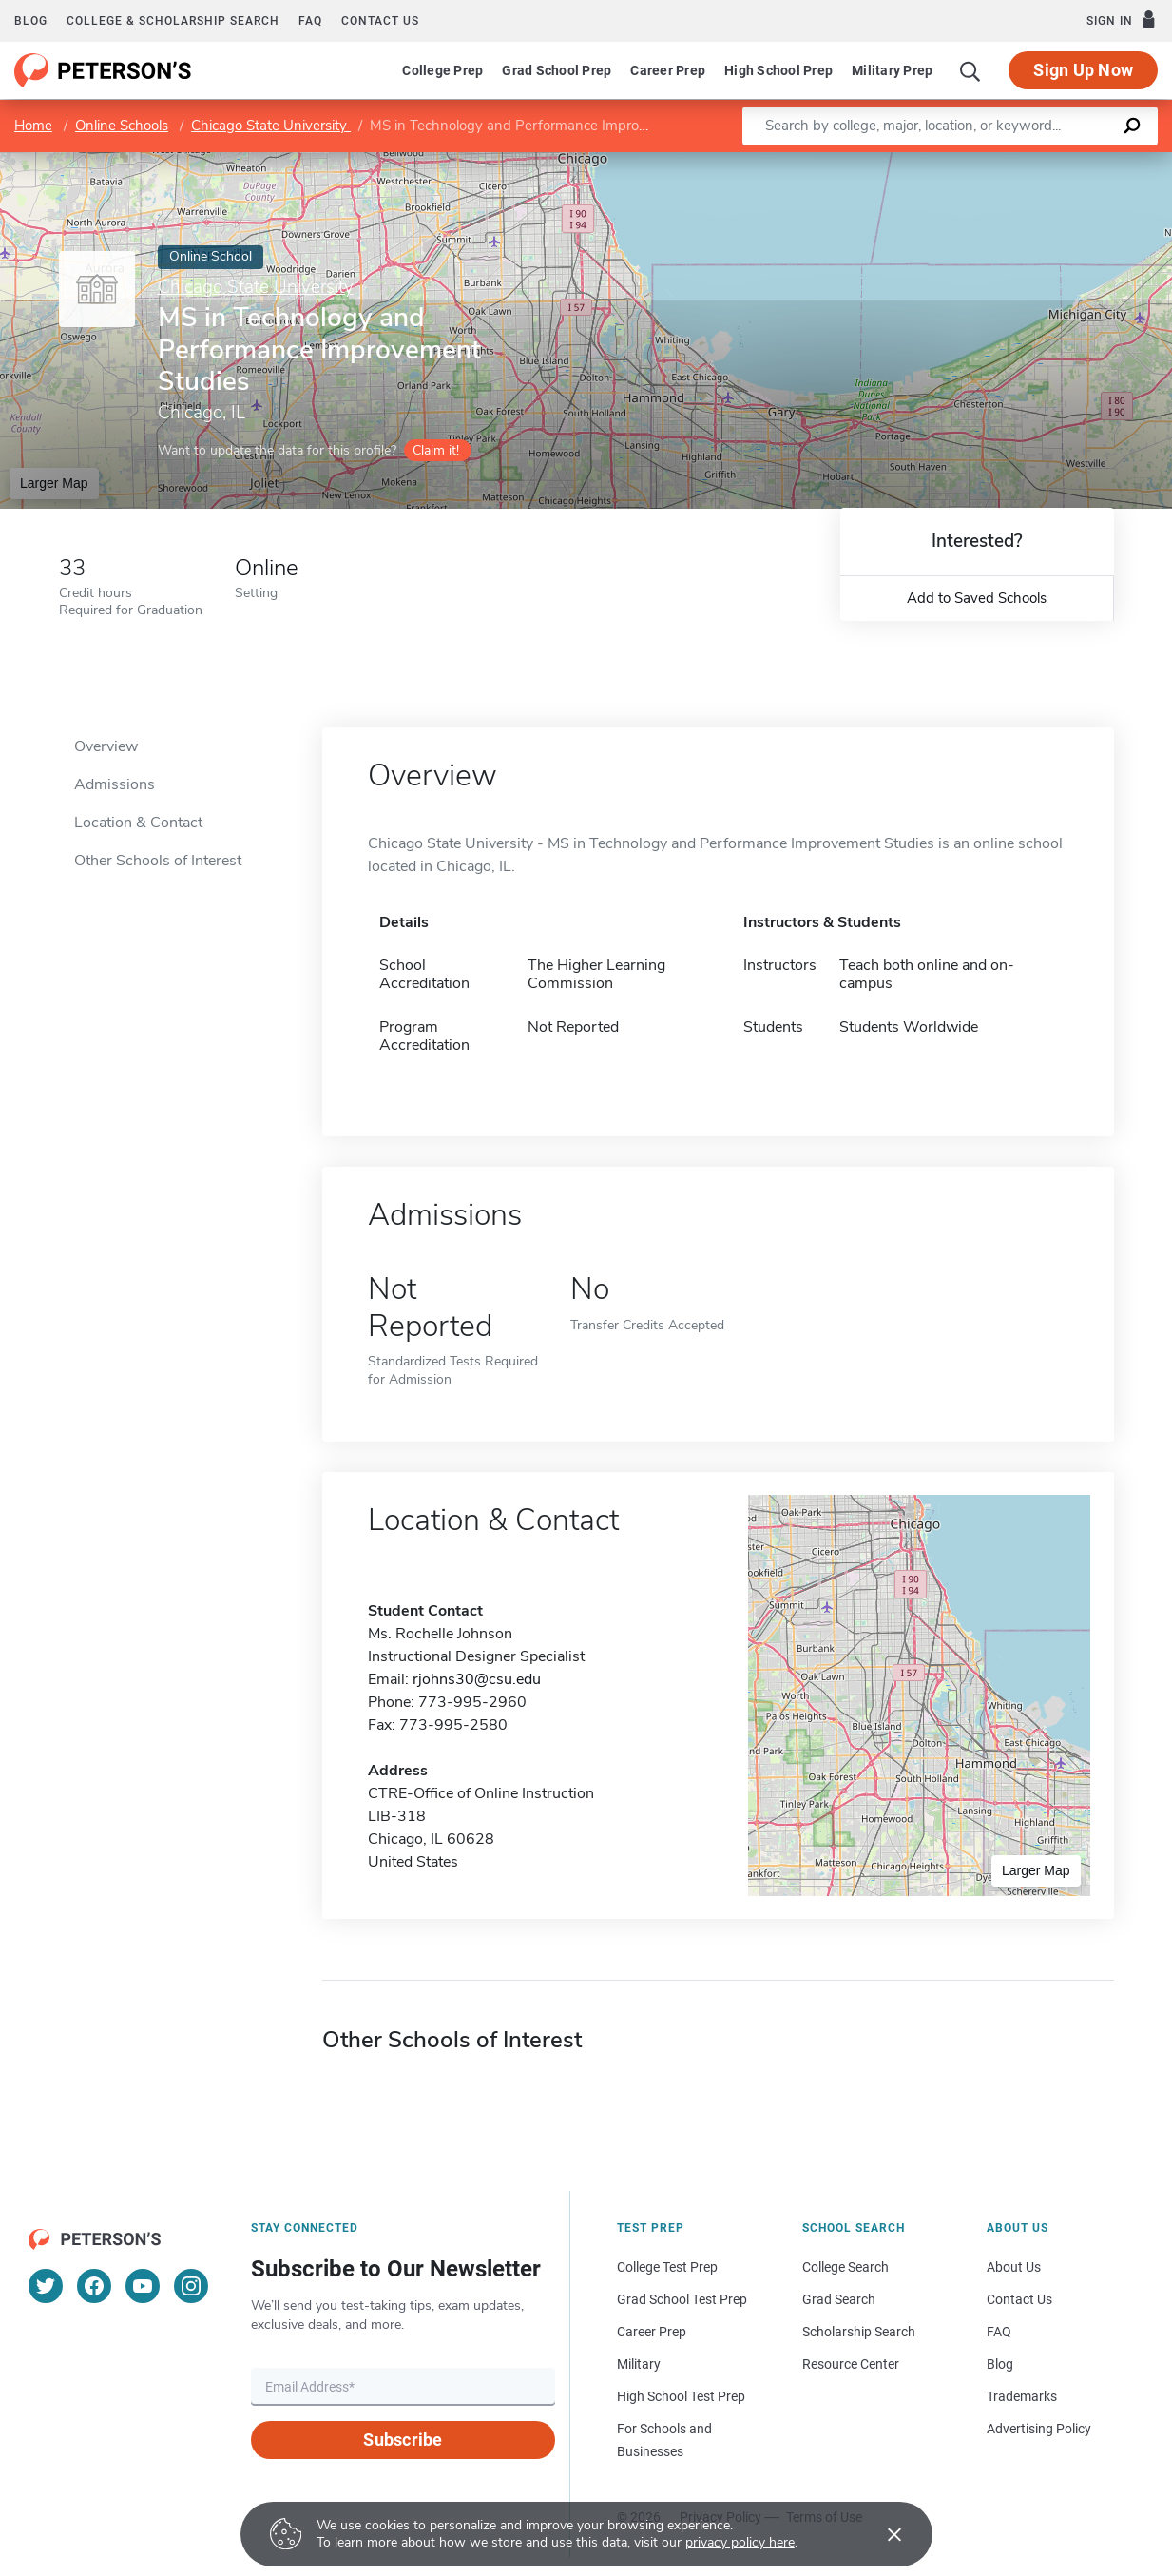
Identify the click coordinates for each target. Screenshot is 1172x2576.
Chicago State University (271, 125)
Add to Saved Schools (977, 598)
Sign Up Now (1083, 70)
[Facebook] (94, 2286)
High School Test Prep (681, 2396)
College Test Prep (667, 2267)
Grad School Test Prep (682, 2299)
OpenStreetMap (1043, 162)
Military (639, 2364)
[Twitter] (46, 2286)
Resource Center (850, 2364)
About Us (1014, 2267)
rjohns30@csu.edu (477, 1679)
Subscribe (402, 2440)
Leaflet (950, 162)
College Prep (442, 70)
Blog (31, 21)
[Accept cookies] (881, 2534)
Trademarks (1022, 2396)
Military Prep (892, 70)
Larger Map (54, 483)
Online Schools (121, 125)
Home (33, 125)
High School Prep (778, 70)
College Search (845, 2267)
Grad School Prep (556, 70)
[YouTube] (142, 2286)
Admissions (114, 784)
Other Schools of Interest (157, 860)
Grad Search (838, 2299)
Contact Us (1019, 2299)
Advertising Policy (1039, 2428)
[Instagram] (191, 2286)
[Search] (970, 70)
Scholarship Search (858, 2331)
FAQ (310, 21)
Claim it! (436, 450)
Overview (106, 746)
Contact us (380, 21)
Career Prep (667, 70)
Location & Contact (138, 822)
